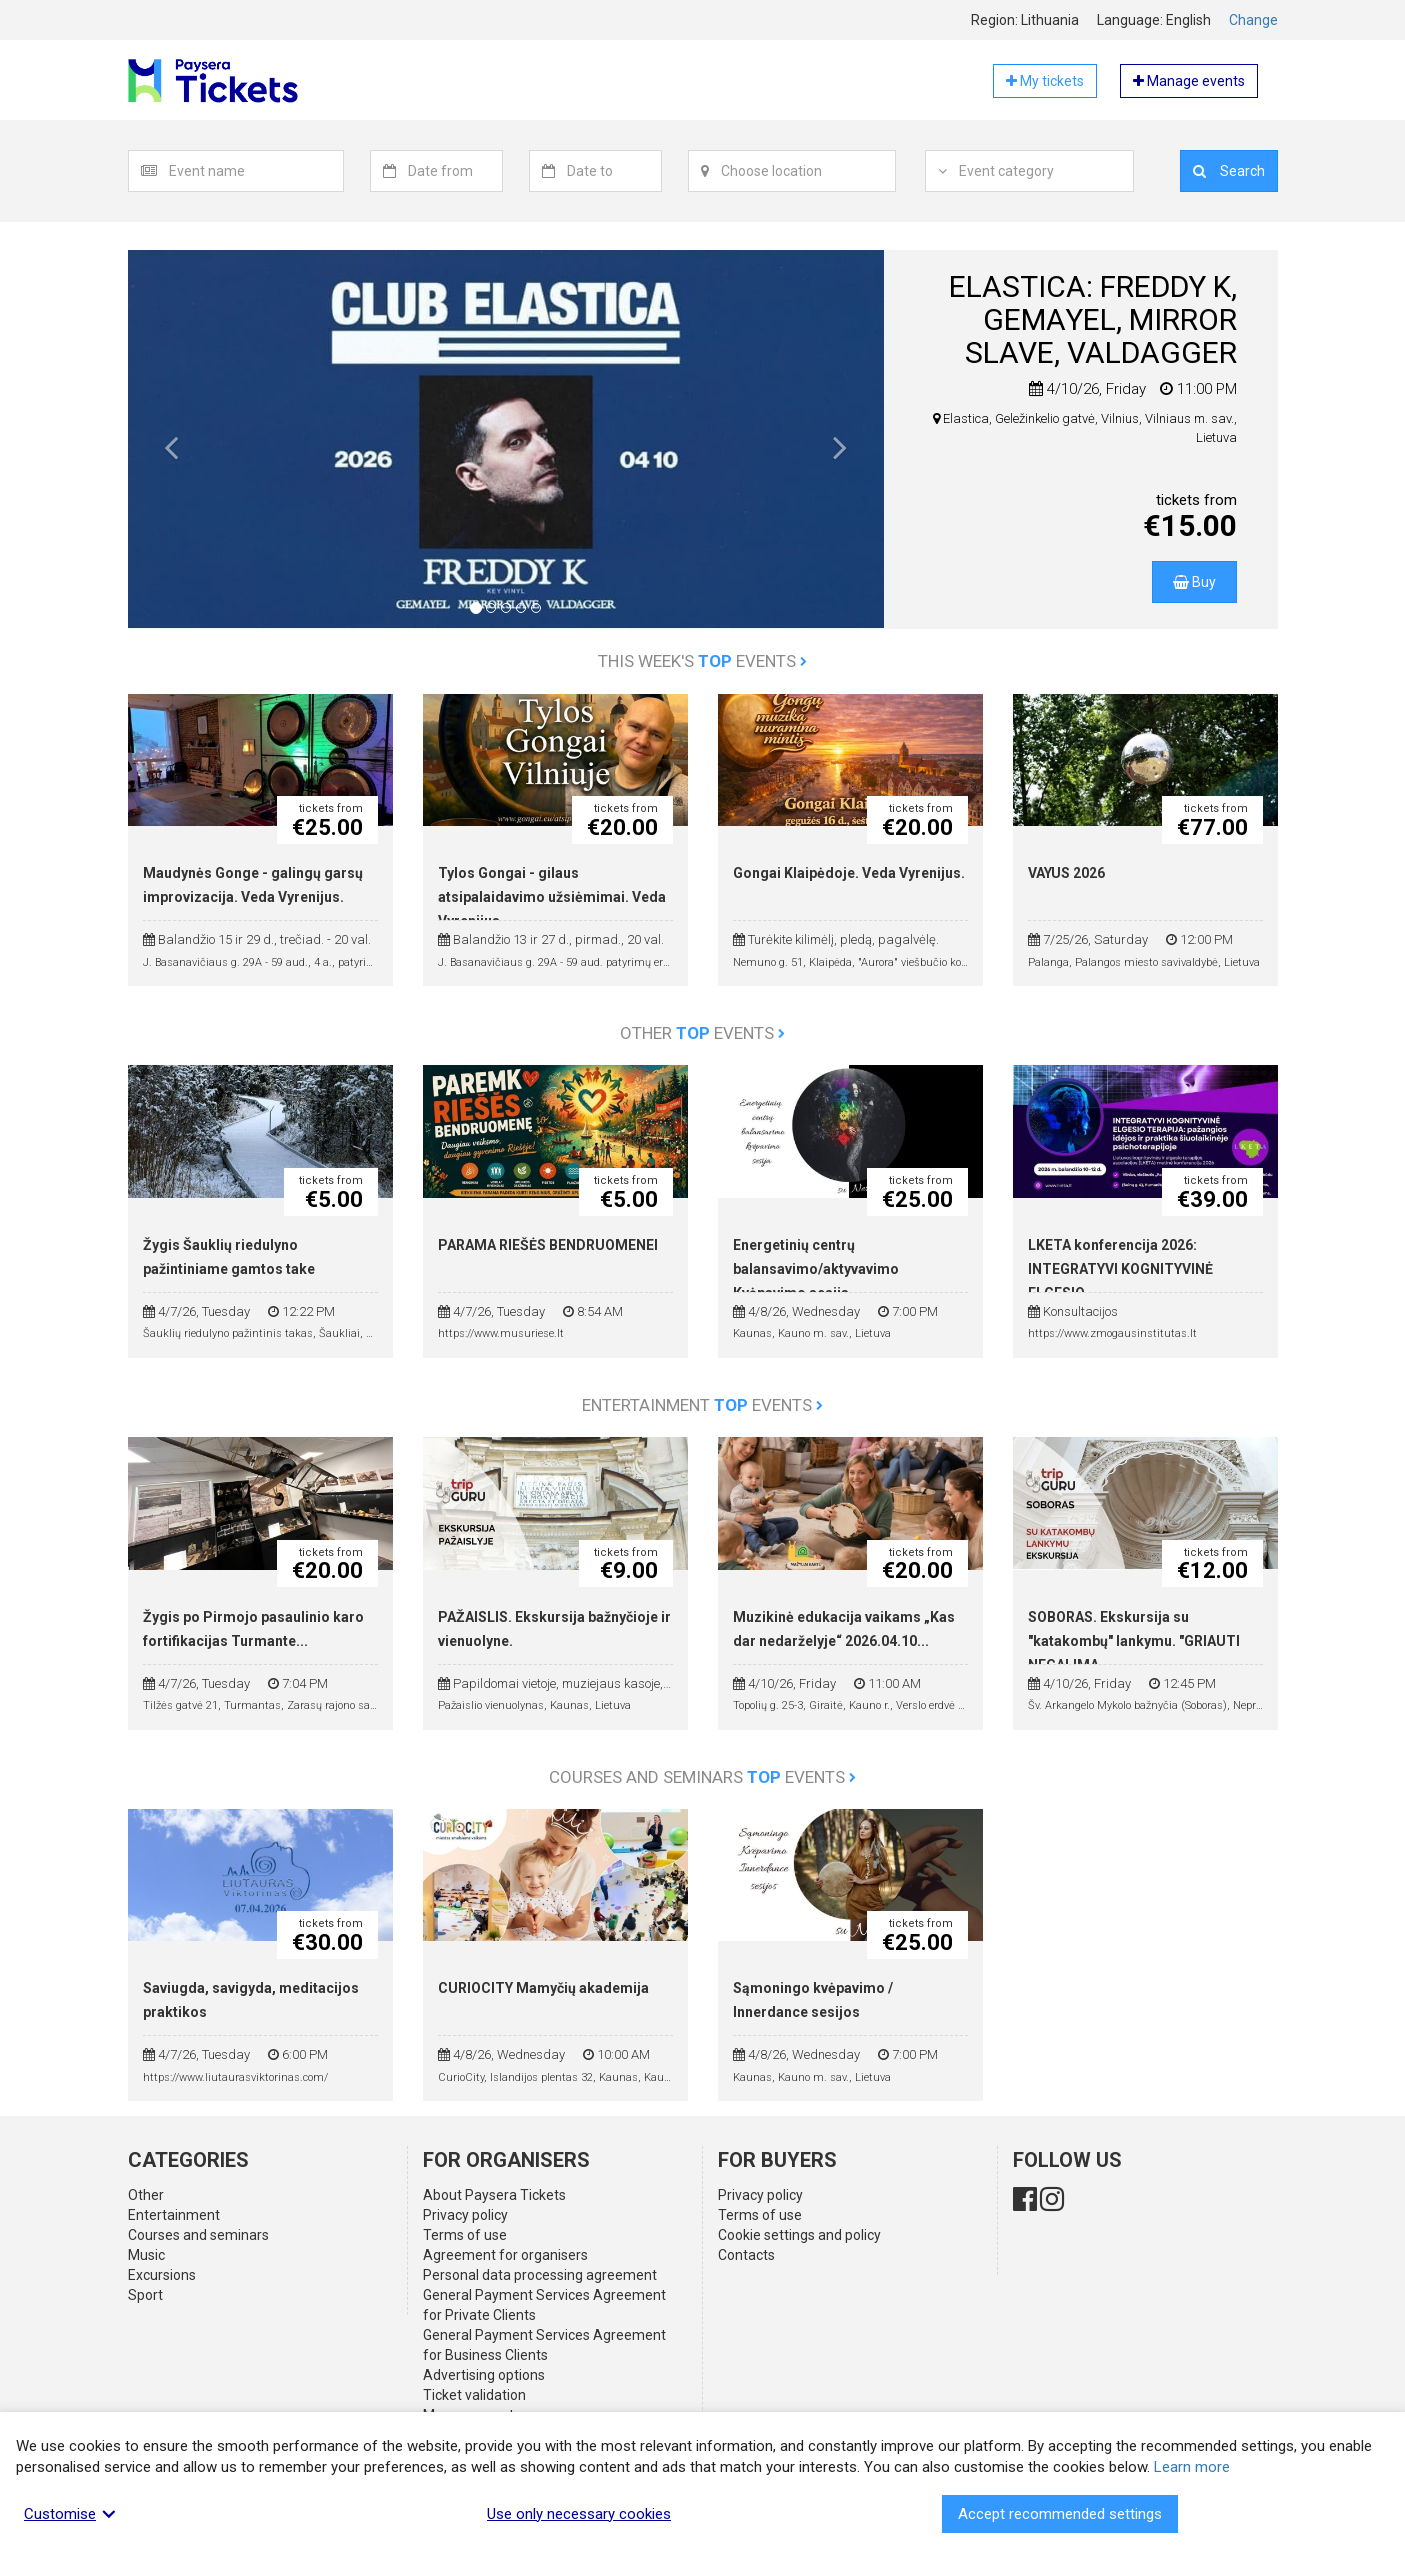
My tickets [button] (1045, 81)
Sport (145, 2295)
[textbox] (256, 171)
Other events (702, 1033)
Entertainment (174, 2215)
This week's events (702, 661)
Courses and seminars (198, 2235)
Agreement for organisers (505, 2255)
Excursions (162, 2275)
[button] (172, 454)
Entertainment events (702, 1405)
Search (1229, 171)
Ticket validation (474, 2395)
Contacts (746, 2255)
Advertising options (484, 2375)
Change (1253, 20)
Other (146, 2195)
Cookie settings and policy (799, 2235)
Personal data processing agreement (540, 2275)
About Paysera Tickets (494, 2195)
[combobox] (256, 171)
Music (146, 2255)
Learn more (1192, 2467)
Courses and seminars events (702, 1777)
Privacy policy (465, 2215)
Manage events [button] (1189, 81)
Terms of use (465, 2235)
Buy (1194, 582)
